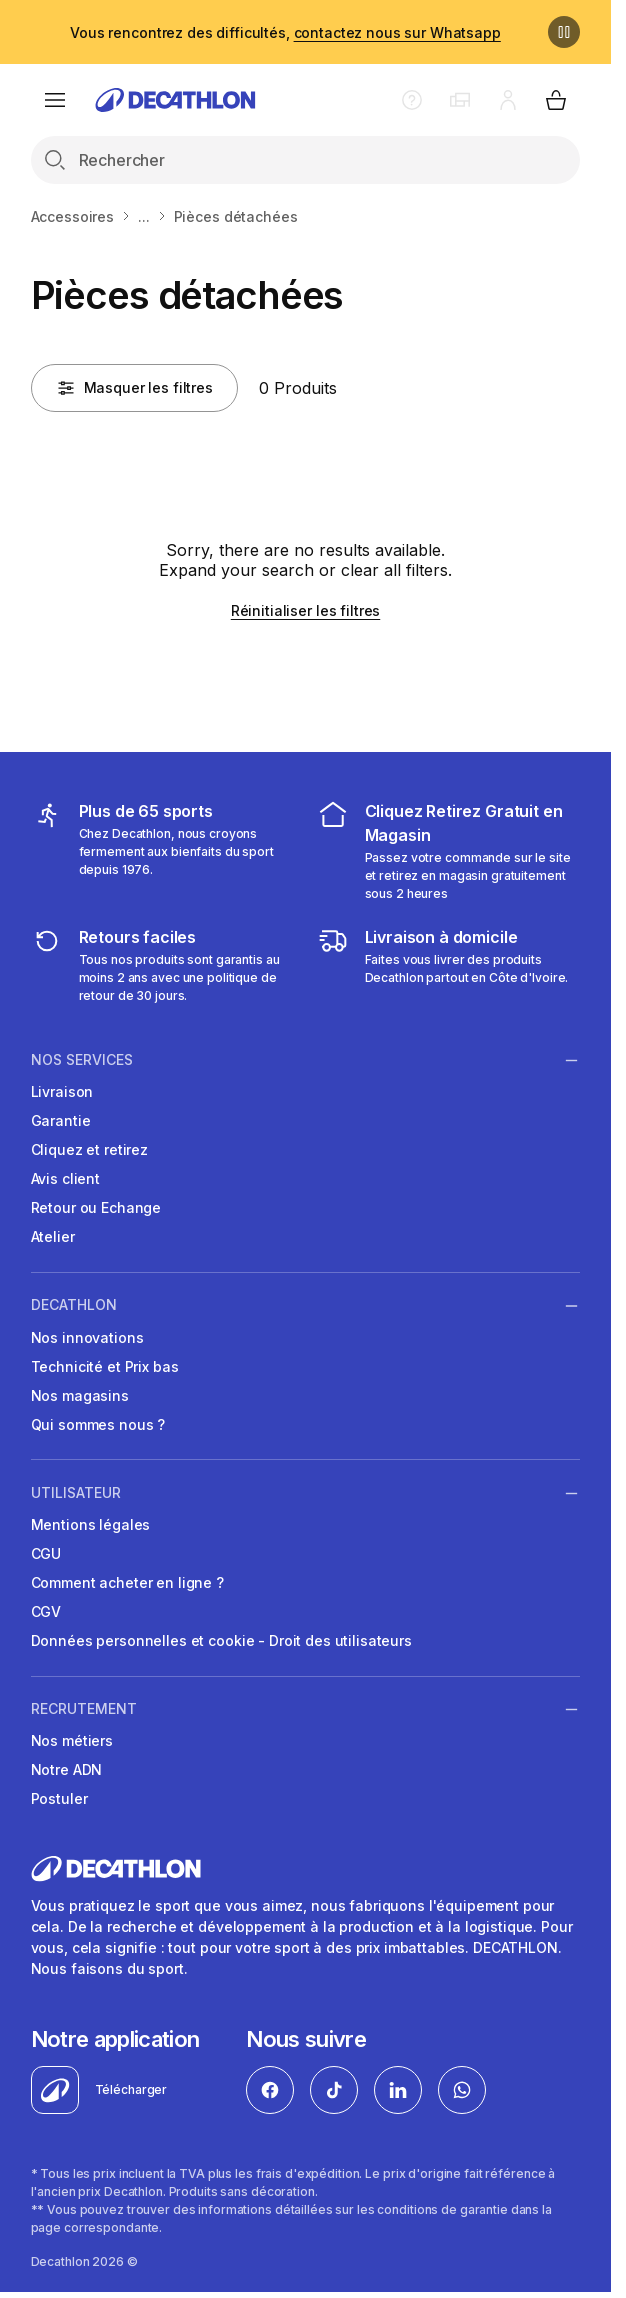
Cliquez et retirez (89, 1149)
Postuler (59, 1798)
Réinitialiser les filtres (306, 610)
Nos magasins (80, 1395)
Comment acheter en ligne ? (127, 1582)
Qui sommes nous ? (98, 1424)
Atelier (53, 1236)
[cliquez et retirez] (449, 851)
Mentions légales (91, 1524)
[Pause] (564, 32)
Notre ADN (67, 1769)
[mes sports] (163, 851)
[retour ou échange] (163, 965)
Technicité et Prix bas (105, 1366)
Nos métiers (72, 1740)
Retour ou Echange (96, 1207)
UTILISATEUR (76, 1493)
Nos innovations (87, 1337)
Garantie (61, 1120)
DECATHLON (74, 1305)
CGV (46, 1611)
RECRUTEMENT (84, 1709)
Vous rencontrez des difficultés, (285, 32)
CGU (46, 1553)
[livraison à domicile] (449, 965)
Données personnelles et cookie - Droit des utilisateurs (221, 1640)
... (144, 216)
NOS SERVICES (82, 1060)
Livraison (62, 1091)
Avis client (65, 1178)
